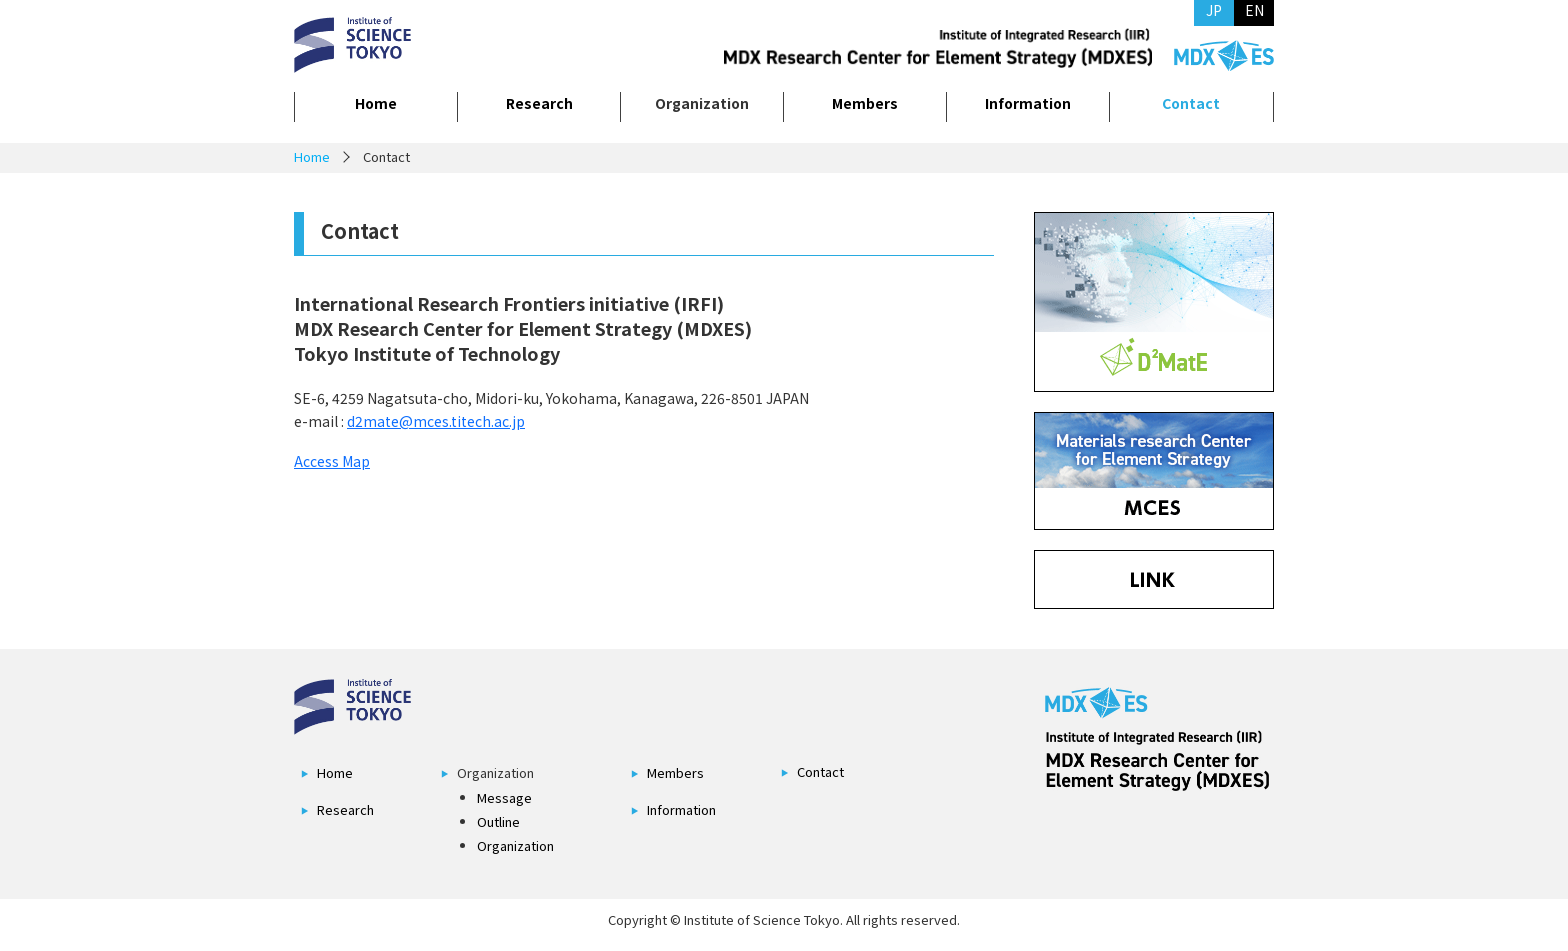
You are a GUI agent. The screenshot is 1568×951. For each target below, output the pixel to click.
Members (865, 103)
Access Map (332, 461)
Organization (515, 845)
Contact (1191, 103)
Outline (498, 821)
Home (376, 103)
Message (504, 797)
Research (539, 103)
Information (1028, 103)
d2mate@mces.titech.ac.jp (436, 421)
